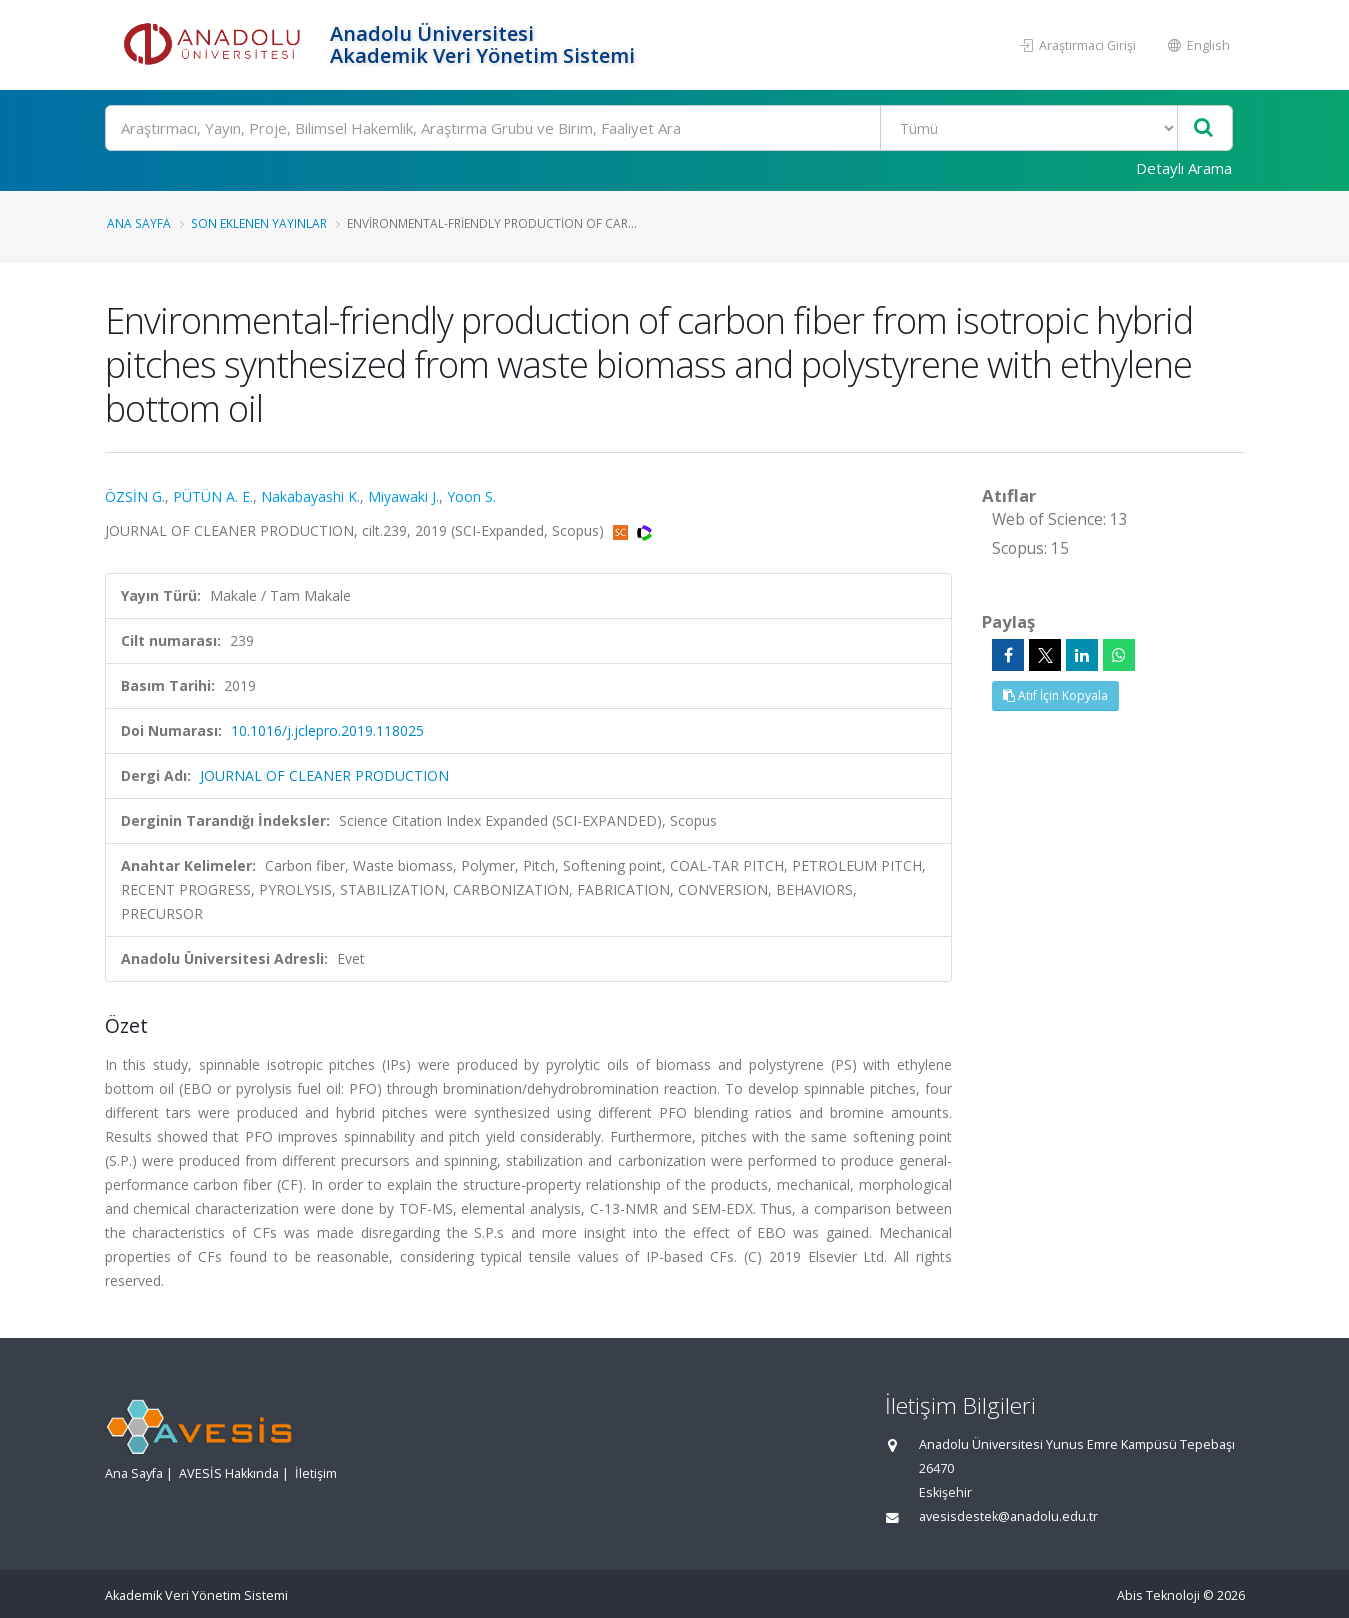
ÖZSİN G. (135, 496)
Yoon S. (471, 496)
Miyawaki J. (403, 496)
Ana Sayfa (139, 223)
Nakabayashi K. (310, 496)
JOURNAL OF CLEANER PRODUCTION (324, 775)
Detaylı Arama (1184, 168)
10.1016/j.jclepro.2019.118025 (327, 730)
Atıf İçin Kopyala (1055, 695)
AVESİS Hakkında (229, 1473)
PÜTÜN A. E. (213, 496)
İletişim (316, 1473)
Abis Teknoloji (1158, 1595)
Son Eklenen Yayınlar (259, 223)
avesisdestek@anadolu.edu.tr (1008, 1516)
